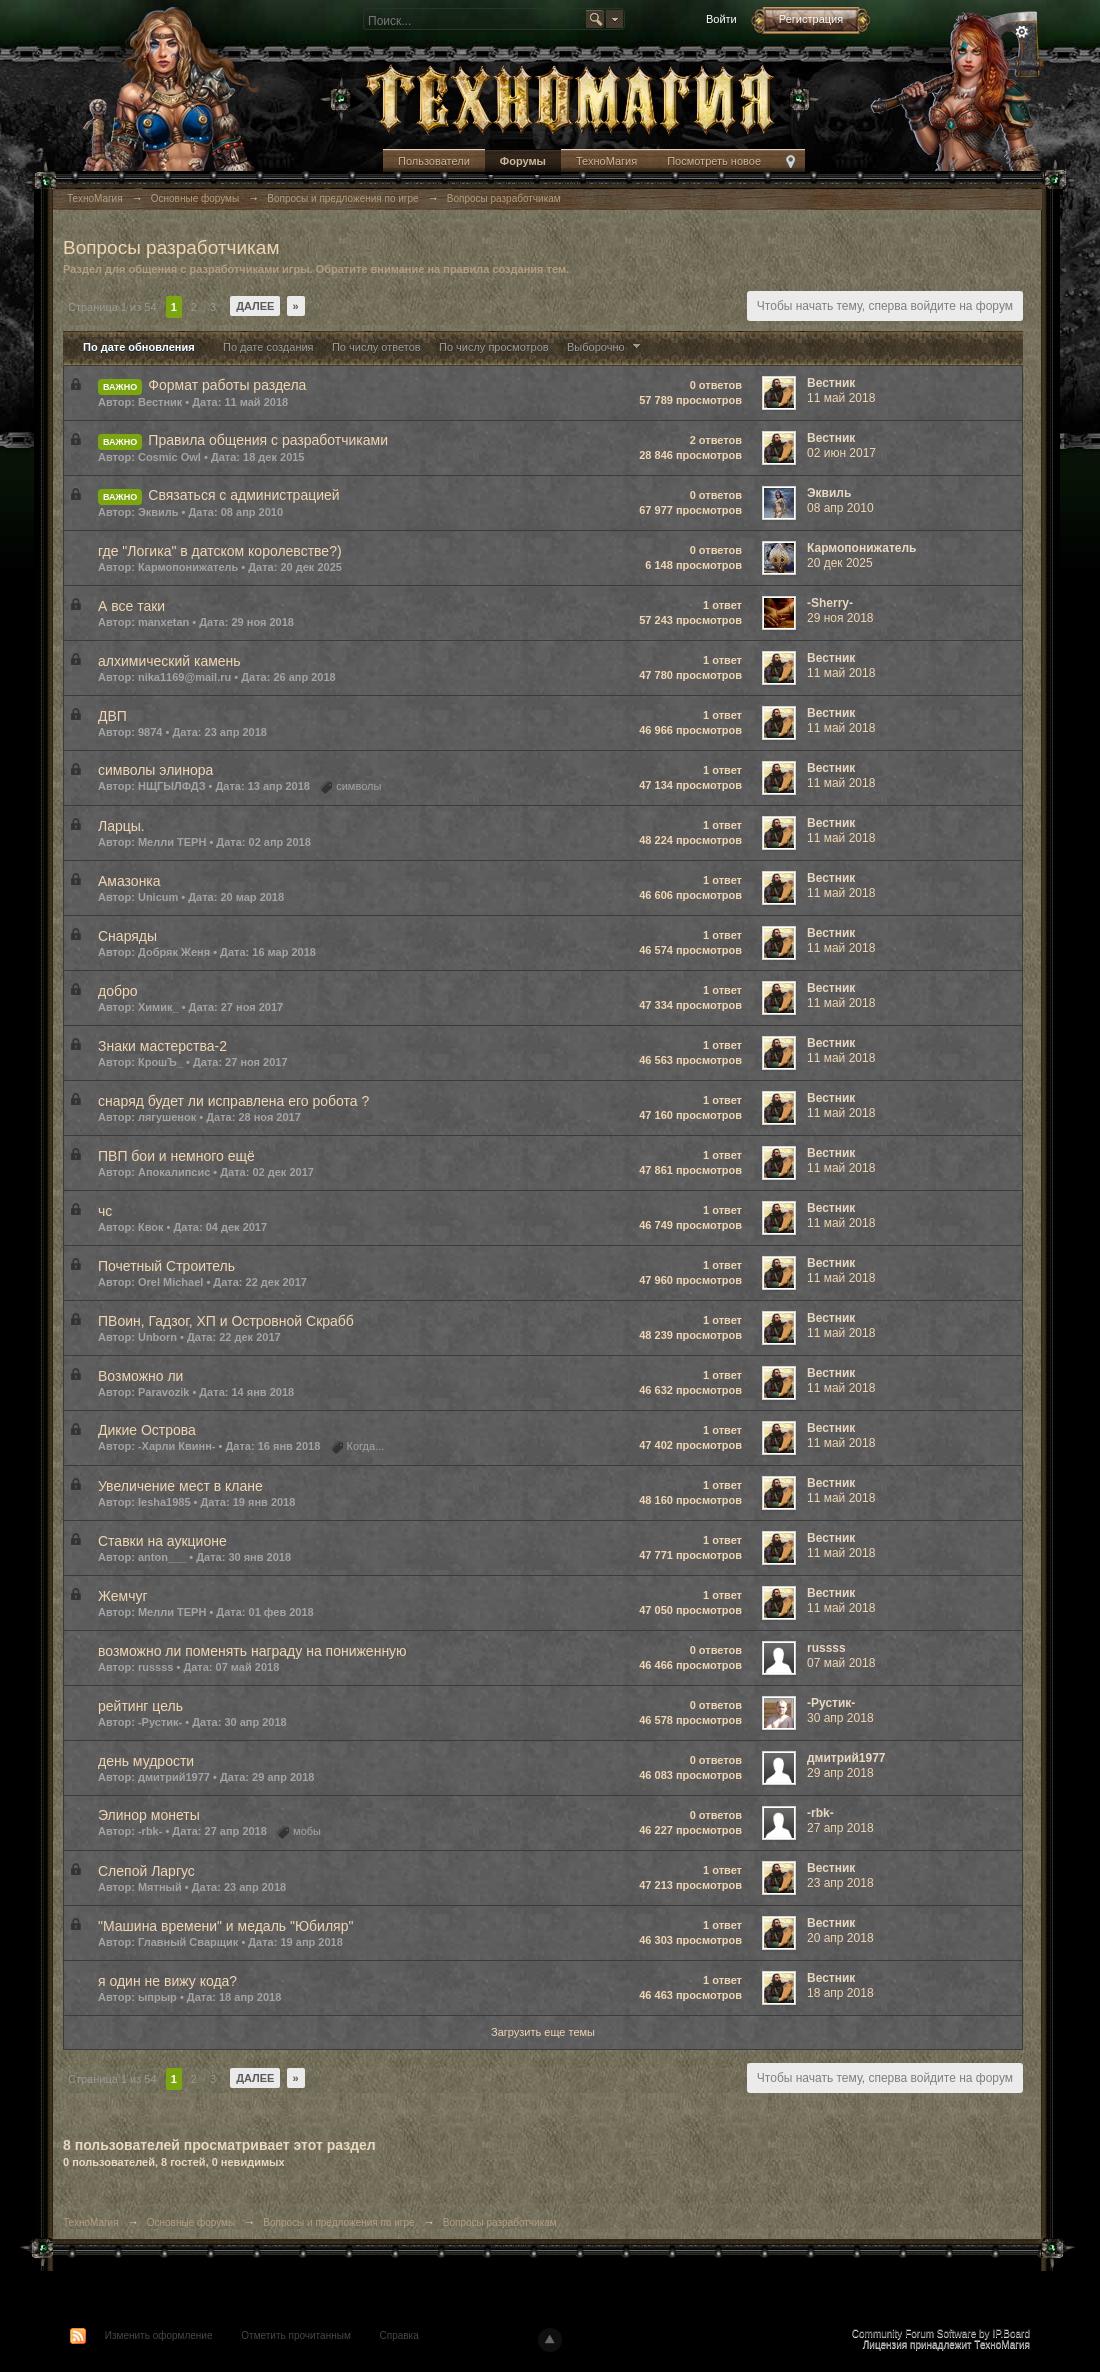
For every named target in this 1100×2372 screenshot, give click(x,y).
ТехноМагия (606, 161)
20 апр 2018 (840, 1938)
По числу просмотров (494, 347)
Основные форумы (191, 2222)
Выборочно (606, 347)
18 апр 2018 (840, 1993)
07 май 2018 (841, 1663)
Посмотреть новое (714, 161)
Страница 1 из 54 (112, 307)
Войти (721, 19)
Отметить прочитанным (295, 2335)
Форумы (523, 161)
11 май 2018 (841, 398)
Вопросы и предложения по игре (338, 2222)
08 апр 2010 (840, 508)
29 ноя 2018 (840, 618)
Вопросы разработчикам (500, 2222)
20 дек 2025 (840, 563)
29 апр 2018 (840, 1773)
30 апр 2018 (840, 1718)
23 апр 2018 (840, 1883)
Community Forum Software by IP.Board (941, 2333)
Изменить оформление (159, 2335)
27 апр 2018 (840, 1828)
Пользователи (434, 161)
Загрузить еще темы (543, 2032)
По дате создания (268, 347)
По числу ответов (376, 347)
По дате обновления (139, 347)
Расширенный (1022, 32)
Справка (399, 2335)
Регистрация (811, 19)
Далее (255, 306)
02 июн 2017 (841, 453)
